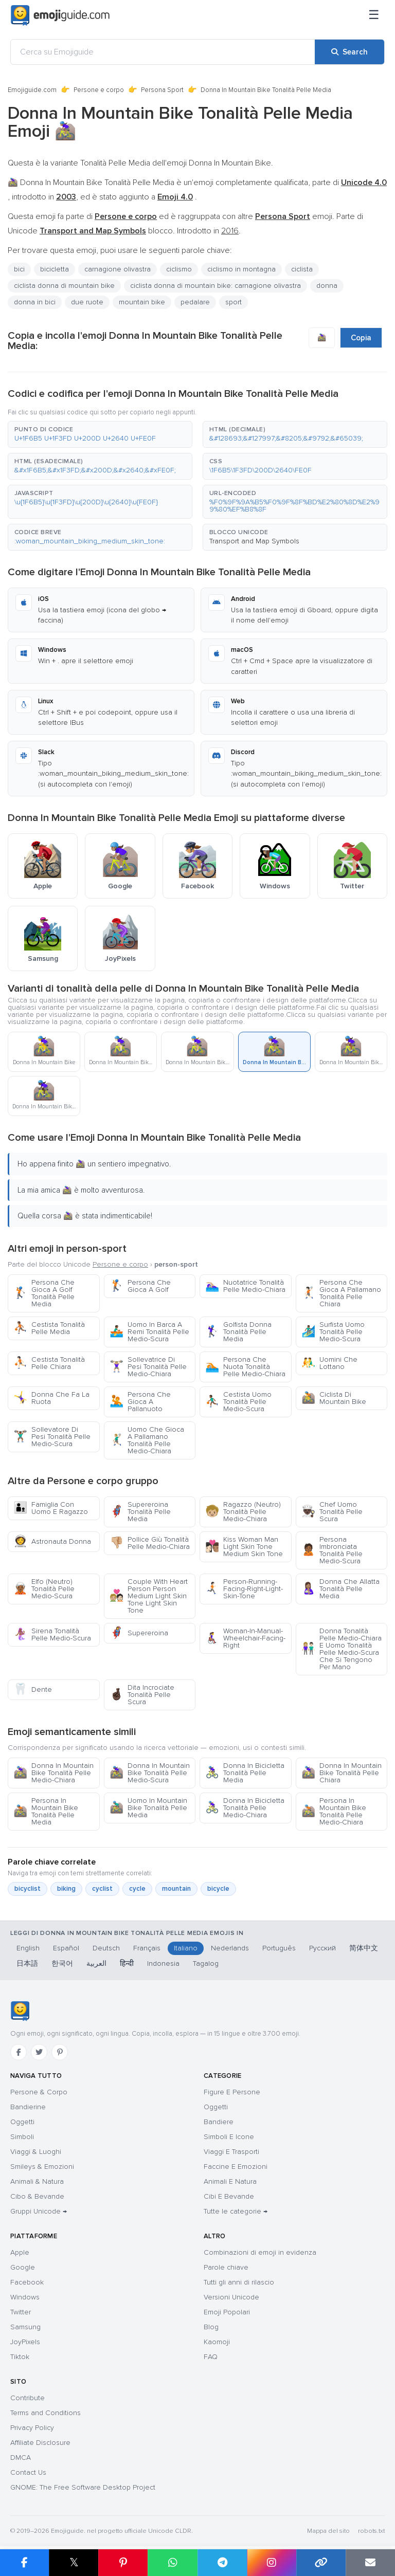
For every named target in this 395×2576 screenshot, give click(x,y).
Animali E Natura (230, 2181)
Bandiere (219, 2121)
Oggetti (22, 2121)
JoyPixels (25, 2341)
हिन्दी (127, 1963)
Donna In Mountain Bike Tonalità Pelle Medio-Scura (150, 1772)
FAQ (211, 2356)
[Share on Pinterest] (123, 2562)
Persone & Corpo (38, 2092)
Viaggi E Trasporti (231, 2151)
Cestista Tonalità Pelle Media (49, 1328)
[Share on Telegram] (222, 2562)
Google (22, 2267)
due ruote (87, 302)
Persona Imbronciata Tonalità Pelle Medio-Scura (332, 1550)
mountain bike (142, 302)
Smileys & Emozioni (42, 2166)
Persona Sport (162, 90)
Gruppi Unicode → (38, 2211)
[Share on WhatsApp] (172, 2562)
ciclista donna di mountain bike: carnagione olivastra (215, 285)
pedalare (195, 302)
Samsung (25, 2327)
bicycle (218, 1889)
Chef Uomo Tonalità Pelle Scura (332, 1511)
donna (326, 285)
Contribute (27, 2398)
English (28, 1948)
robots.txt (371, 2531)
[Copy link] (321, 2562)
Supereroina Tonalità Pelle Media (140, 1511)
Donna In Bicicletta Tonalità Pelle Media (244, 1772)
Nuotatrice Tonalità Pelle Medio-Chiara (245, 1286)
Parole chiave (226, 2267)
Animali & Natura (37, 2181)
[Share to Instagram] (271, 2562)
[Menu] (374, 15)
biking (66, 1889)
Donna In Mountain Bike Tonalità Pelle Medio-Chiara (53, 1772)
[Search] (349, 52)
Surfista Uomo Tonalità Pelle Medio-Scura (333, 1331)
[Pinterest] (59, 2052)
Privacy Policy (32, 2427)
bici (19, 269)
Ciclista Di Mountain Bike (333, 1398)
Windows (25, 2297)
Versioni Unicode (231, 2297)
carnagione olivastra (117, 269)
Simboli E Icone (229, 2136)
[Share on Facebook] (24, 2562)
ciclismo (179, 269)
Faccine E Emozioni (235, 2166)
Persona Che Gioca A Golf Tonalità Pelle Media (44, 1293)
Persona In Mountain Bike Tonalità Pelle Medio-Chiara (333, 1811)
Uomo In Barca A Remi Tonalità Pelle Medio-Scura (149, 1331)
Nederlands (230, 1948)
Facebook (27, 2282)
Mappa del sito (328, 2531)
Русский (322, 1948)
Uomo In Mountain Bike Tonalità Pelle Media (148, 1807)
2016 (230, 231)
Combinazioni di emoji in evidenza (260, 2252)
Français (146, 1948)
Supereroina (139, 1633)
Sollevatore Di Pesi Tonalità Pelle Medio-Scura (52, 1436)
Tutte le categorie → (235, 2211)
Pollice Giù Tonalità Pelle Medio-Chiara (150, 1543)
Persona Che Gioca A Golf (140, 1286)
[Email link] (370, 2562)
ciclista (302, 269)
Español (66, 1948)
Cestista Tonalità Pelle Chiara (49, 1363)
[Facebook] (18, 2052)
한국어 (62, 1963)
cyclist (102, 1889)
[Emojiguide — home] (60, 15)
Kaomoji (217, 2341)
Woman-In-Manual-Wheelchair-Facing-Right (245, 1638)
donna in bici (35, 302)
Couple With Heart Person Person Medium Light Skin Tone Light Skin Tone (149, 1596)
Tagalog (206, 1963)
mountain (176, 1889)
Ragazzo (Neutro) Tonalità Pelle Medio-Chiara (243, 1511)
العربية (96, 1963)
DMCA (20, 2457)
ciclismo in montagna (241, 269)
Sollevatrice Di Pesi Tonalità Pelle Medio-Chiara (148, 1366)
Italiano (186, 1948)
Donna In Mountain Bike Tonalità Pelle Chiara (341, 1772)
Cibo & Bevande (37, 2196)
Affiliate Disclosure (40, 2442)
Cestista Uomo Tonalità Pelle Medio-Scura (238, 1401)
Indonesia (163, 1963)
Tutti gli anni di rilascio (239, 2282)
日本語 (27, 1963)
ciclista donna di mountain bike (64, 285)
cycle (137, 1889)
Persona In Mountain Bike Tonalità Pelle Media (45, 1811)
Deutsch (106, 1948)
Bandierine (28, 2107)
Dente (32, 1689)
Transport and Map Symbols (254, 541)
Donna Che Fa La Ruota (51, 1398)
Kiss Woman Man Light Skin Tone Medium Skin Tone (244, 1546)
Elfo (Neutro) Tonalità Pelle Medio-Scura (44, 1588)
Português (279, 1948)
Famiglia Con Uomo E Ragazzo (50, 1508)
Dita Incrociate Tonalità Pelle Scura (142, 1694)
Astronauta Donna (52, 1541)
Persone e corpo (99, 90)
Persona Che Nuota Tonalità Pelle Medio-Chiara (245, 1366)
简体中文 (363, 1948)
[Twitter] (39, 2052)
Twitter (20, 2312)
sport (233, 302)
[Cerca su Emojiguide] (163, 52)
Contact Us (28, 2472)
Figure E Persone (232, 2092)
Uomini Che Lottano (329, 1363)
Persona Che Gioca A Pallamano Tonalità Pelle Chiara (341, 1293)
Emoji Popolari (227, 2312)
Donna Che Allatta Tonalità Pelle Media (340, 1588)
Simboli (22, 2136)
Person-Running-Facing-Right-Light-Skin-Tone (244, 1588)
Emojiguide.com (32, 90)
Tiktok (19, 2356)
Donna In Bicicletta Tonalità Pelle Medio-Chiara (244, 1807)
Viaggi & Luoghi (35, 2151)
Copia (361, 337)
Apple (19, 2252)
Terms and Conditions (45, 2412)
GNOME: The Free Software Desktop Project (82, 2487)
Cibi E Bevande (229, 2196)
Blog (211, 2327)
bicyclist (27, 1889)
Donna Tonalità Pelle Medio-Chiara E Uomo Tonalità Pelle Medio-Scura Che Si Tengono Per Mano (341, 1649)
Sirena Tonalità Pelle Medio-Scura (52, 1634)
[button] (100, 434)
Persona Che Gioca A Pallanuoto (140, 1401)
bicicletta (54, 269)
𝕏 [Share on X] (74, 2562)
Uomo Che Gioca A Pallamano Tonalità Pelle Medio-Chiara (147, 1440)
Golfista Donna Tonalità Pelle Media (238, 1331)
